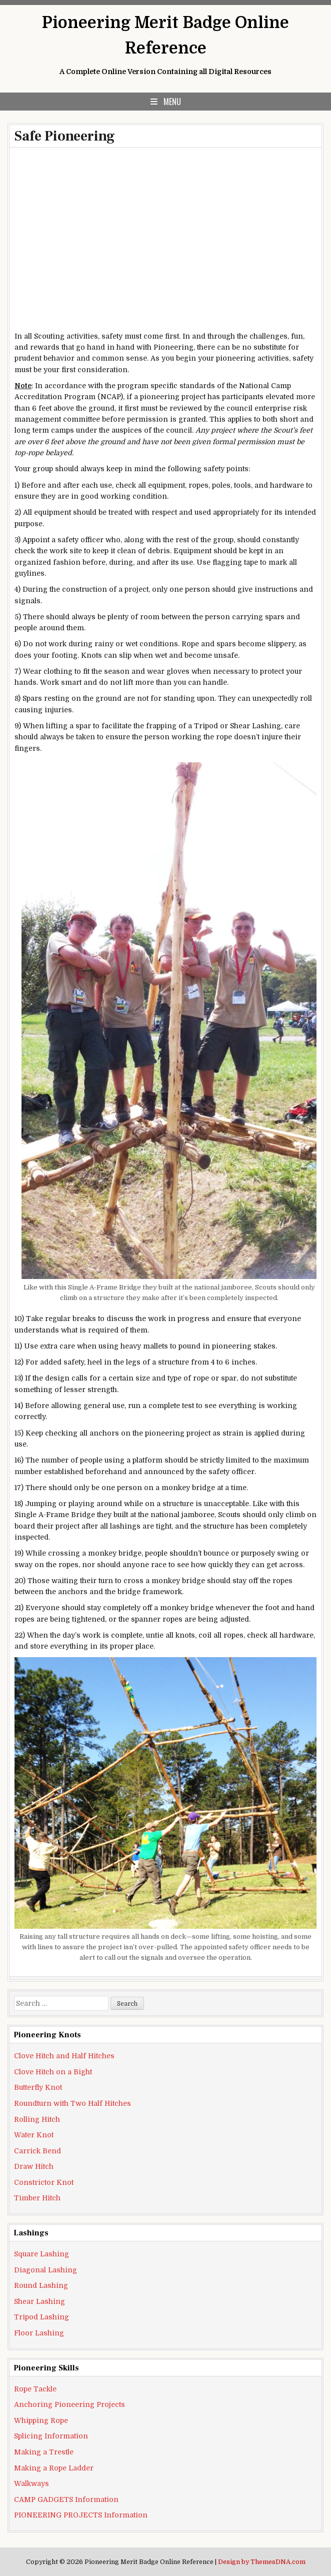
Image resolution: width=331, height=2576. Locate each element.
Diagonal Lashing (45, 2270)
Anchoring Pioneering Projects (69, 2404)
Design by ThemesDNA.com (262, 2561)
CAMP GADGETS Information (66, 2499)
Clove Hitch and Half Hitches (64, 2056)
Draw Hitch (34, 2166)
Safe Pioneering (64, 136)
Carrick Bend (37, 2151)
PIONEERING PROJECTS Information (81, 2515)
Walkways (31, 2483)
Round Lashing (41, 2285)
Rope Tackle (35, 2389)
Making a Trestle (44, 2452)
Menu (172, 102)
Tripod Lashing (41, 2317)
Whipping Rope (41, 2420)
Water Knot (34, 2135)
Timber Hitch (37, 2198)
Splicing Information (51, 2436)
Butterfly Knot (38, 2087)
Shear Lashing (39, 2301)
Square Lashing (41, 2254)
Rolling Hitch (37, 2119)
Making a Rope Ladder (54, 2468)
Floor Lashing (39, 2333)
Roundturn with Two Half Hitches (72, 2103)
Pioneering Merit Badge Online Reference (165, 36)
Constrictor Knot (44, 2182)
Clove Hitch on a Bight (53, 2072)
